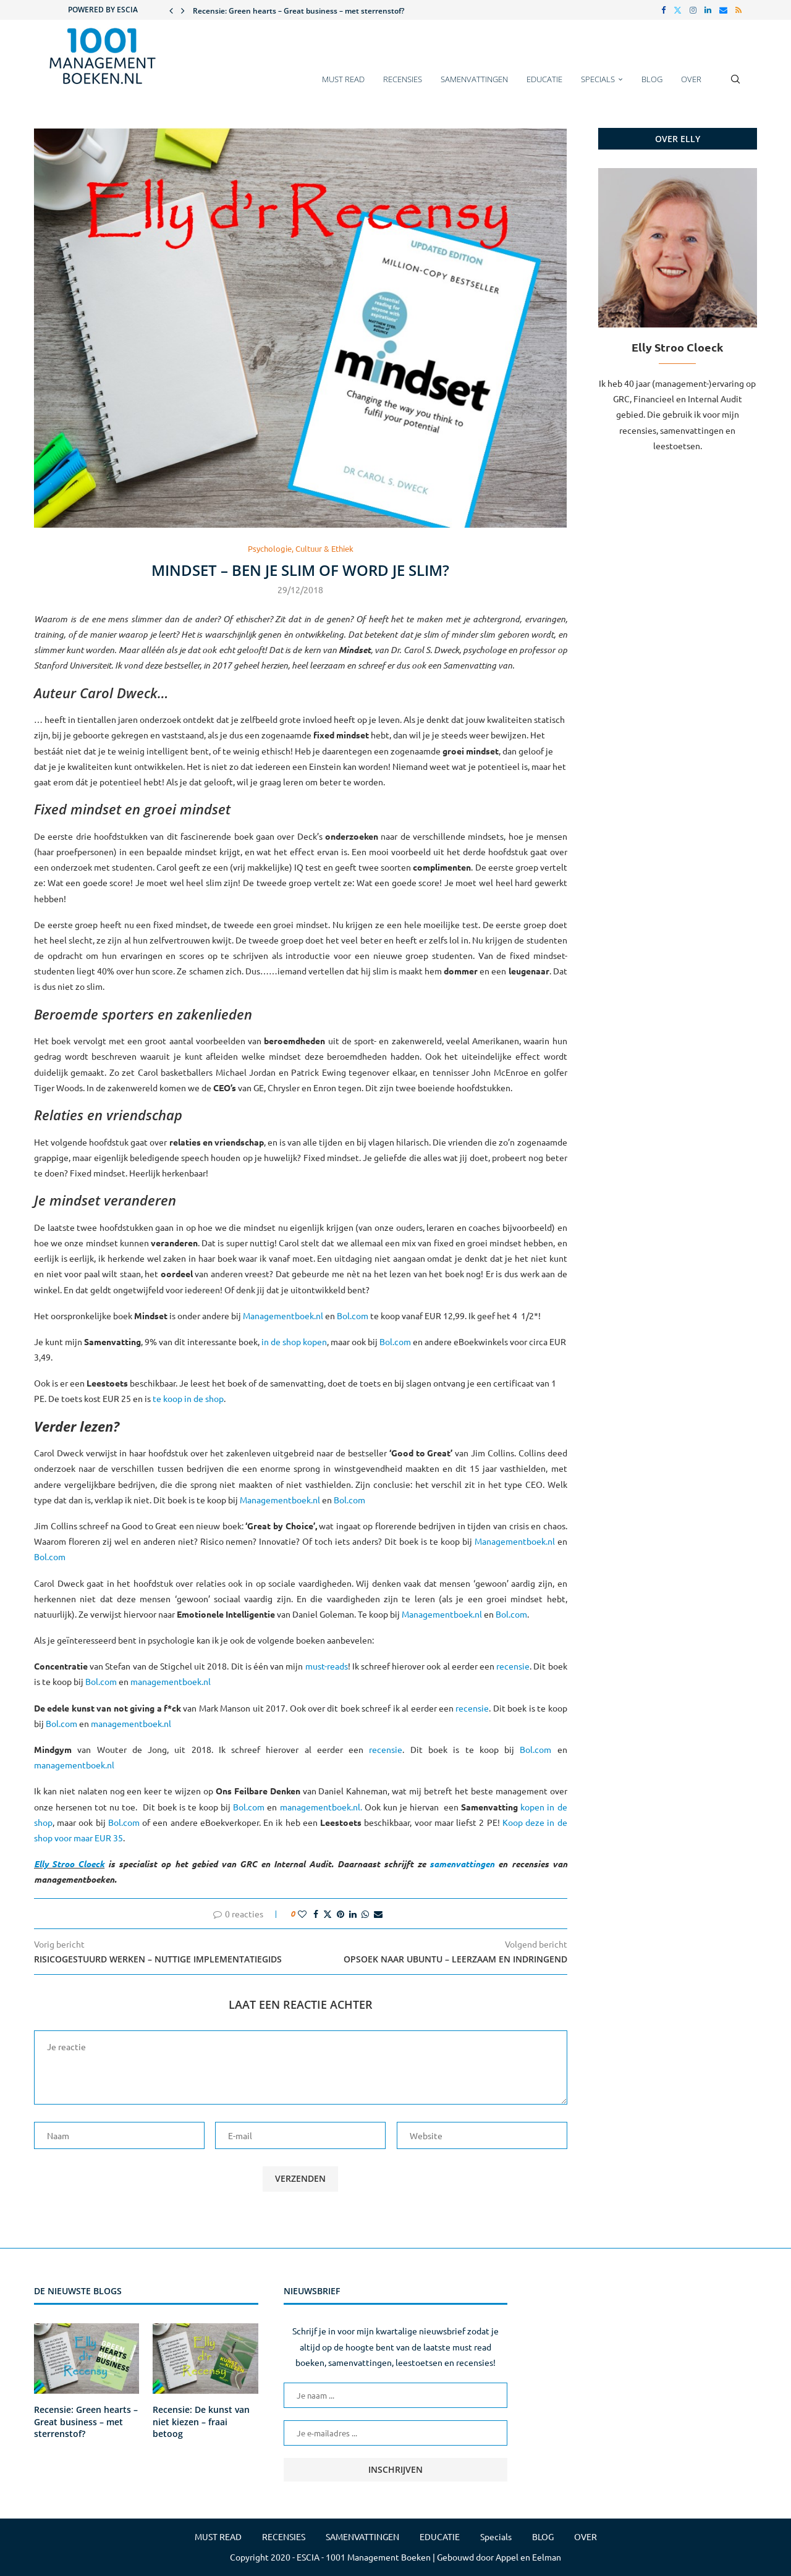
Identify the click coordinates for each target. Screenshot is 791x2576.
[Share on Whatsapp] (365, 1913)
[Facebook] (663, 10)
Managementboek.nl (283, 1315)
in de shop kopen (294, 1341)
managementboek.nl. (322, 1806)
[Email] (723, 10)
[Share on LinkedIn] (353, 1913)
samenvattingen (461, 1864)
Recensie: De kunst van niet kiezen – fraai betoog (201, 2421)
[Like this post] (302, 1913)
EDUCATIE (544, 79)
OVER (691, 79)
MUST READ (343, 79)
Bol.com (352, 1315)
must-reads (326, 1665)
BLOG (651, 79)
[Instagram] (693, 10)
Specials (598, 79)
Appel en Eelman (528, 2556)
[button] (171, 10)
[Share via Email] (378, 1913)
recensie (513, 1665)
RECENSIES (402, 79)
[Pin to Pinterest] (340, 1913)
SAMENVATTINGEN (474, 79)
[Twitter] (678, 10)
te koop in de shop (188, 1398)
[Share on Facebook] (315, 1913)
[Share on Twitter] (327, 1913)
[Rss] (738, 10)
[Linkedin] (707, 10)
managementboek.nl (171, 1681)
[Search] (735, 85)
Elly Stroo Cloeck (69, 1864)
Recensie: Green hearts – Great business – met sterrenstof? (298, 11)
